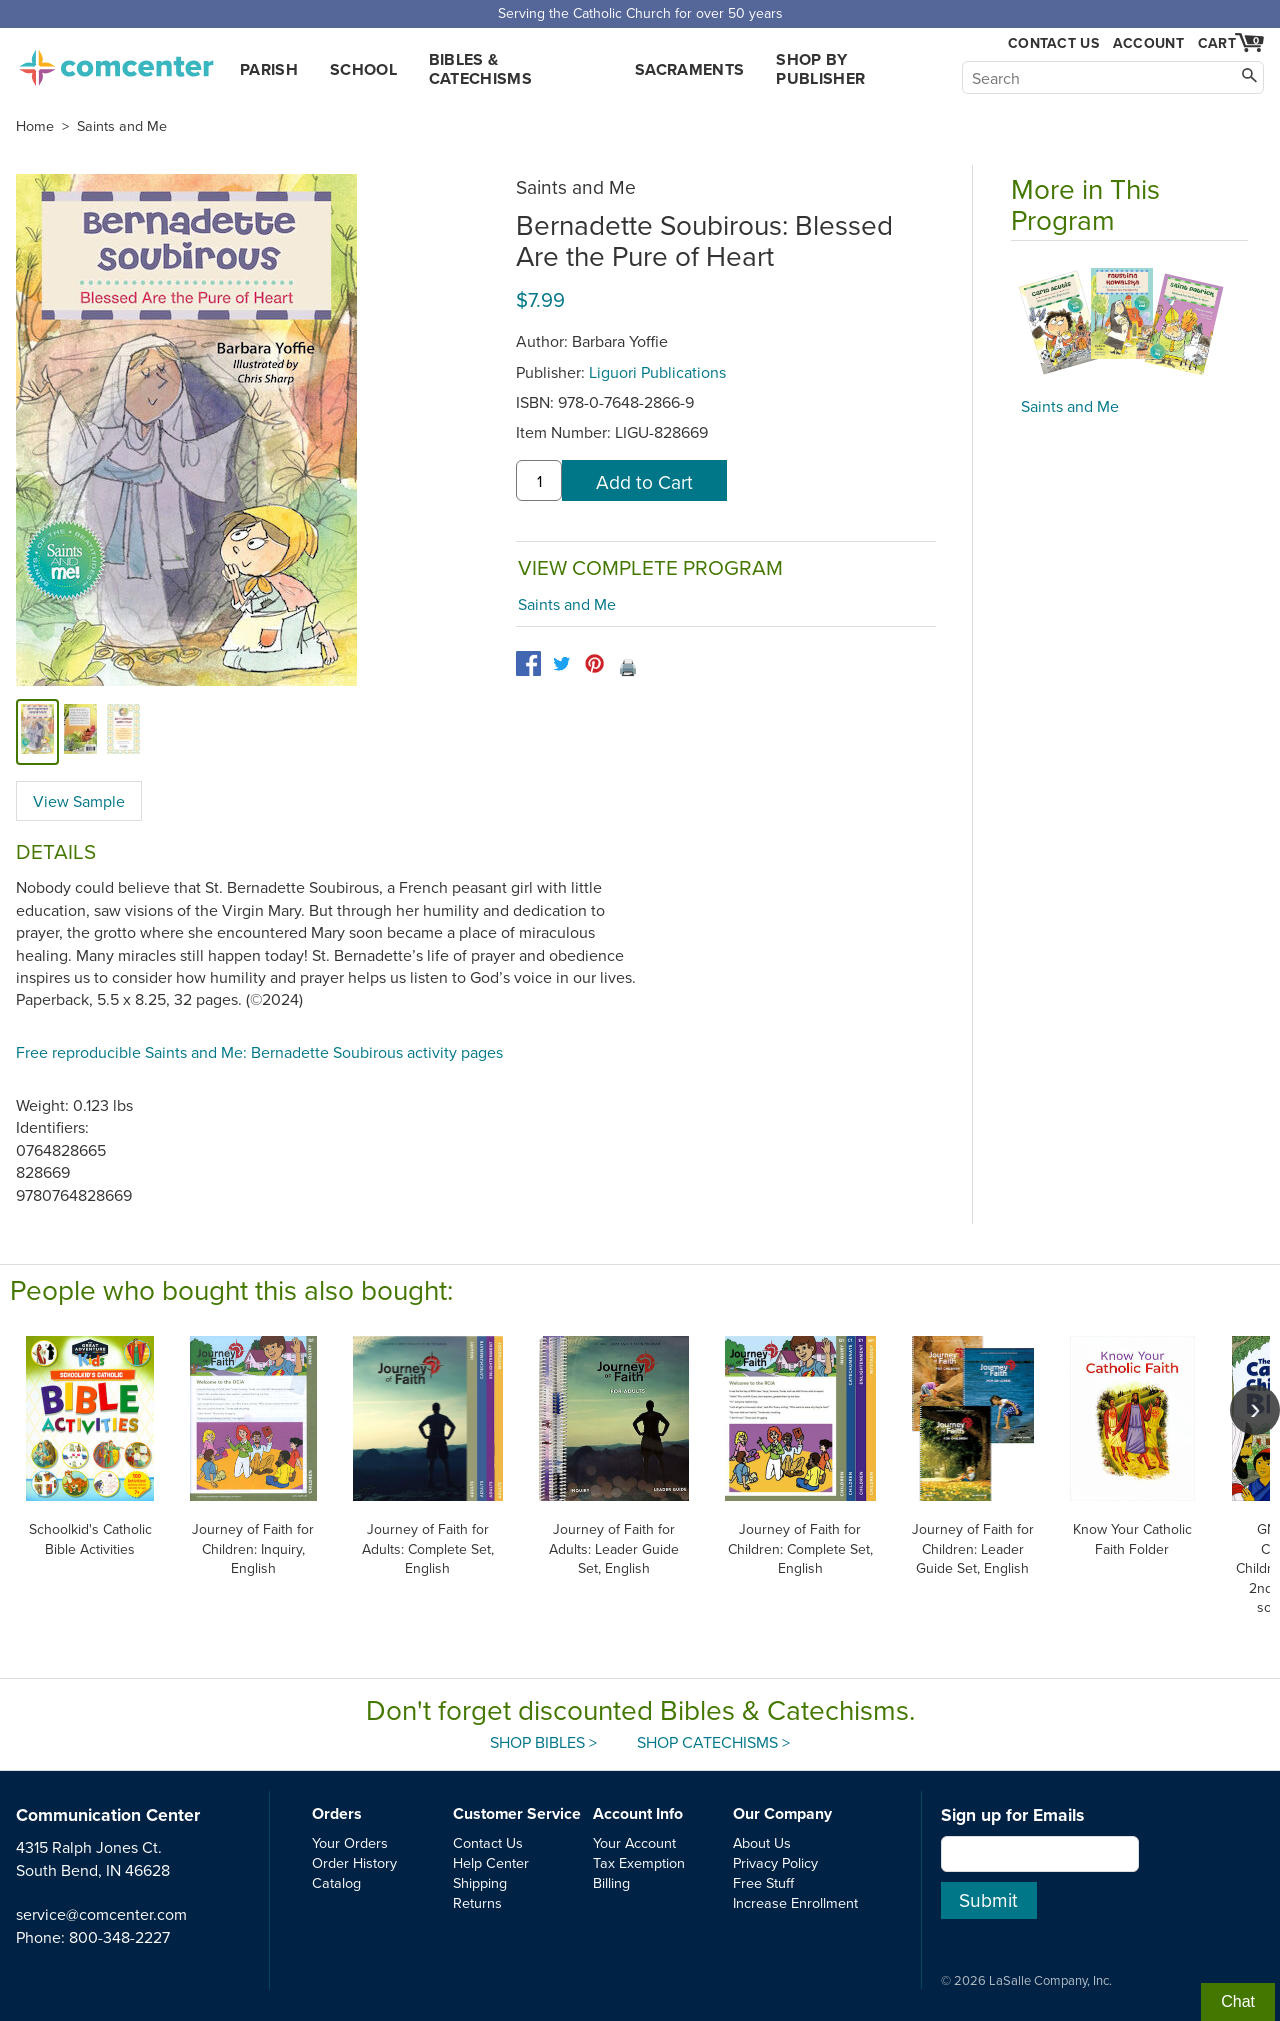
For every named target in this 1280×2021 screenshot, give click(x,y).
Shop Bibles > (543, 1742)
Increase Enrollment (795, 1902)
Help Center (491, 1862)
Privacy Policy (775, 1862)
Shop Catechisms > (713, 1742)
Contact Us (1053, 43)
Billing (611, 1882)
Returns (477, 1902)
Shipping (480, 1882)
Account (1148, 43)
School (363, 69)
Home (35, 126)
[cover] (37, 731)
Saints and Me (122, 126)
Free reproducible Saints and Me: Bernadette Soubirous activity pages (259, 1052)
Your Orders (350, 1842)
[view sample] (124, 731)
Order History (354, 1862)
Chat (1238, 2001)
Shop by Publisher (820, 69)
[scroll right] (1255, 1410)
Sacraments (689, 69)
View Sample (79, 801)
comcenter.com (116, 62)
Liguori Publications (657, 372)
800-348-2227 (119, 1937)
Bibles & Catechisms (480, 69)
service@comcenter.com (101, 1914)
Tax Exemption (639, 1862)
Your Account (634, 1842)
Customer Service (517, 1813)
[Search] (1113, 77)
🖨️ (628, 667)
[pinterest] (594, 663)
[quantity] (539, 481)
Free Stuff (763, 1882)
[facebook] (528, 663)
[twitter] (561, 663)
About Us (762, 1842)
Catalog (336, 1882)
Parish (269, 69)
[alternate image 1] (80, 731)
